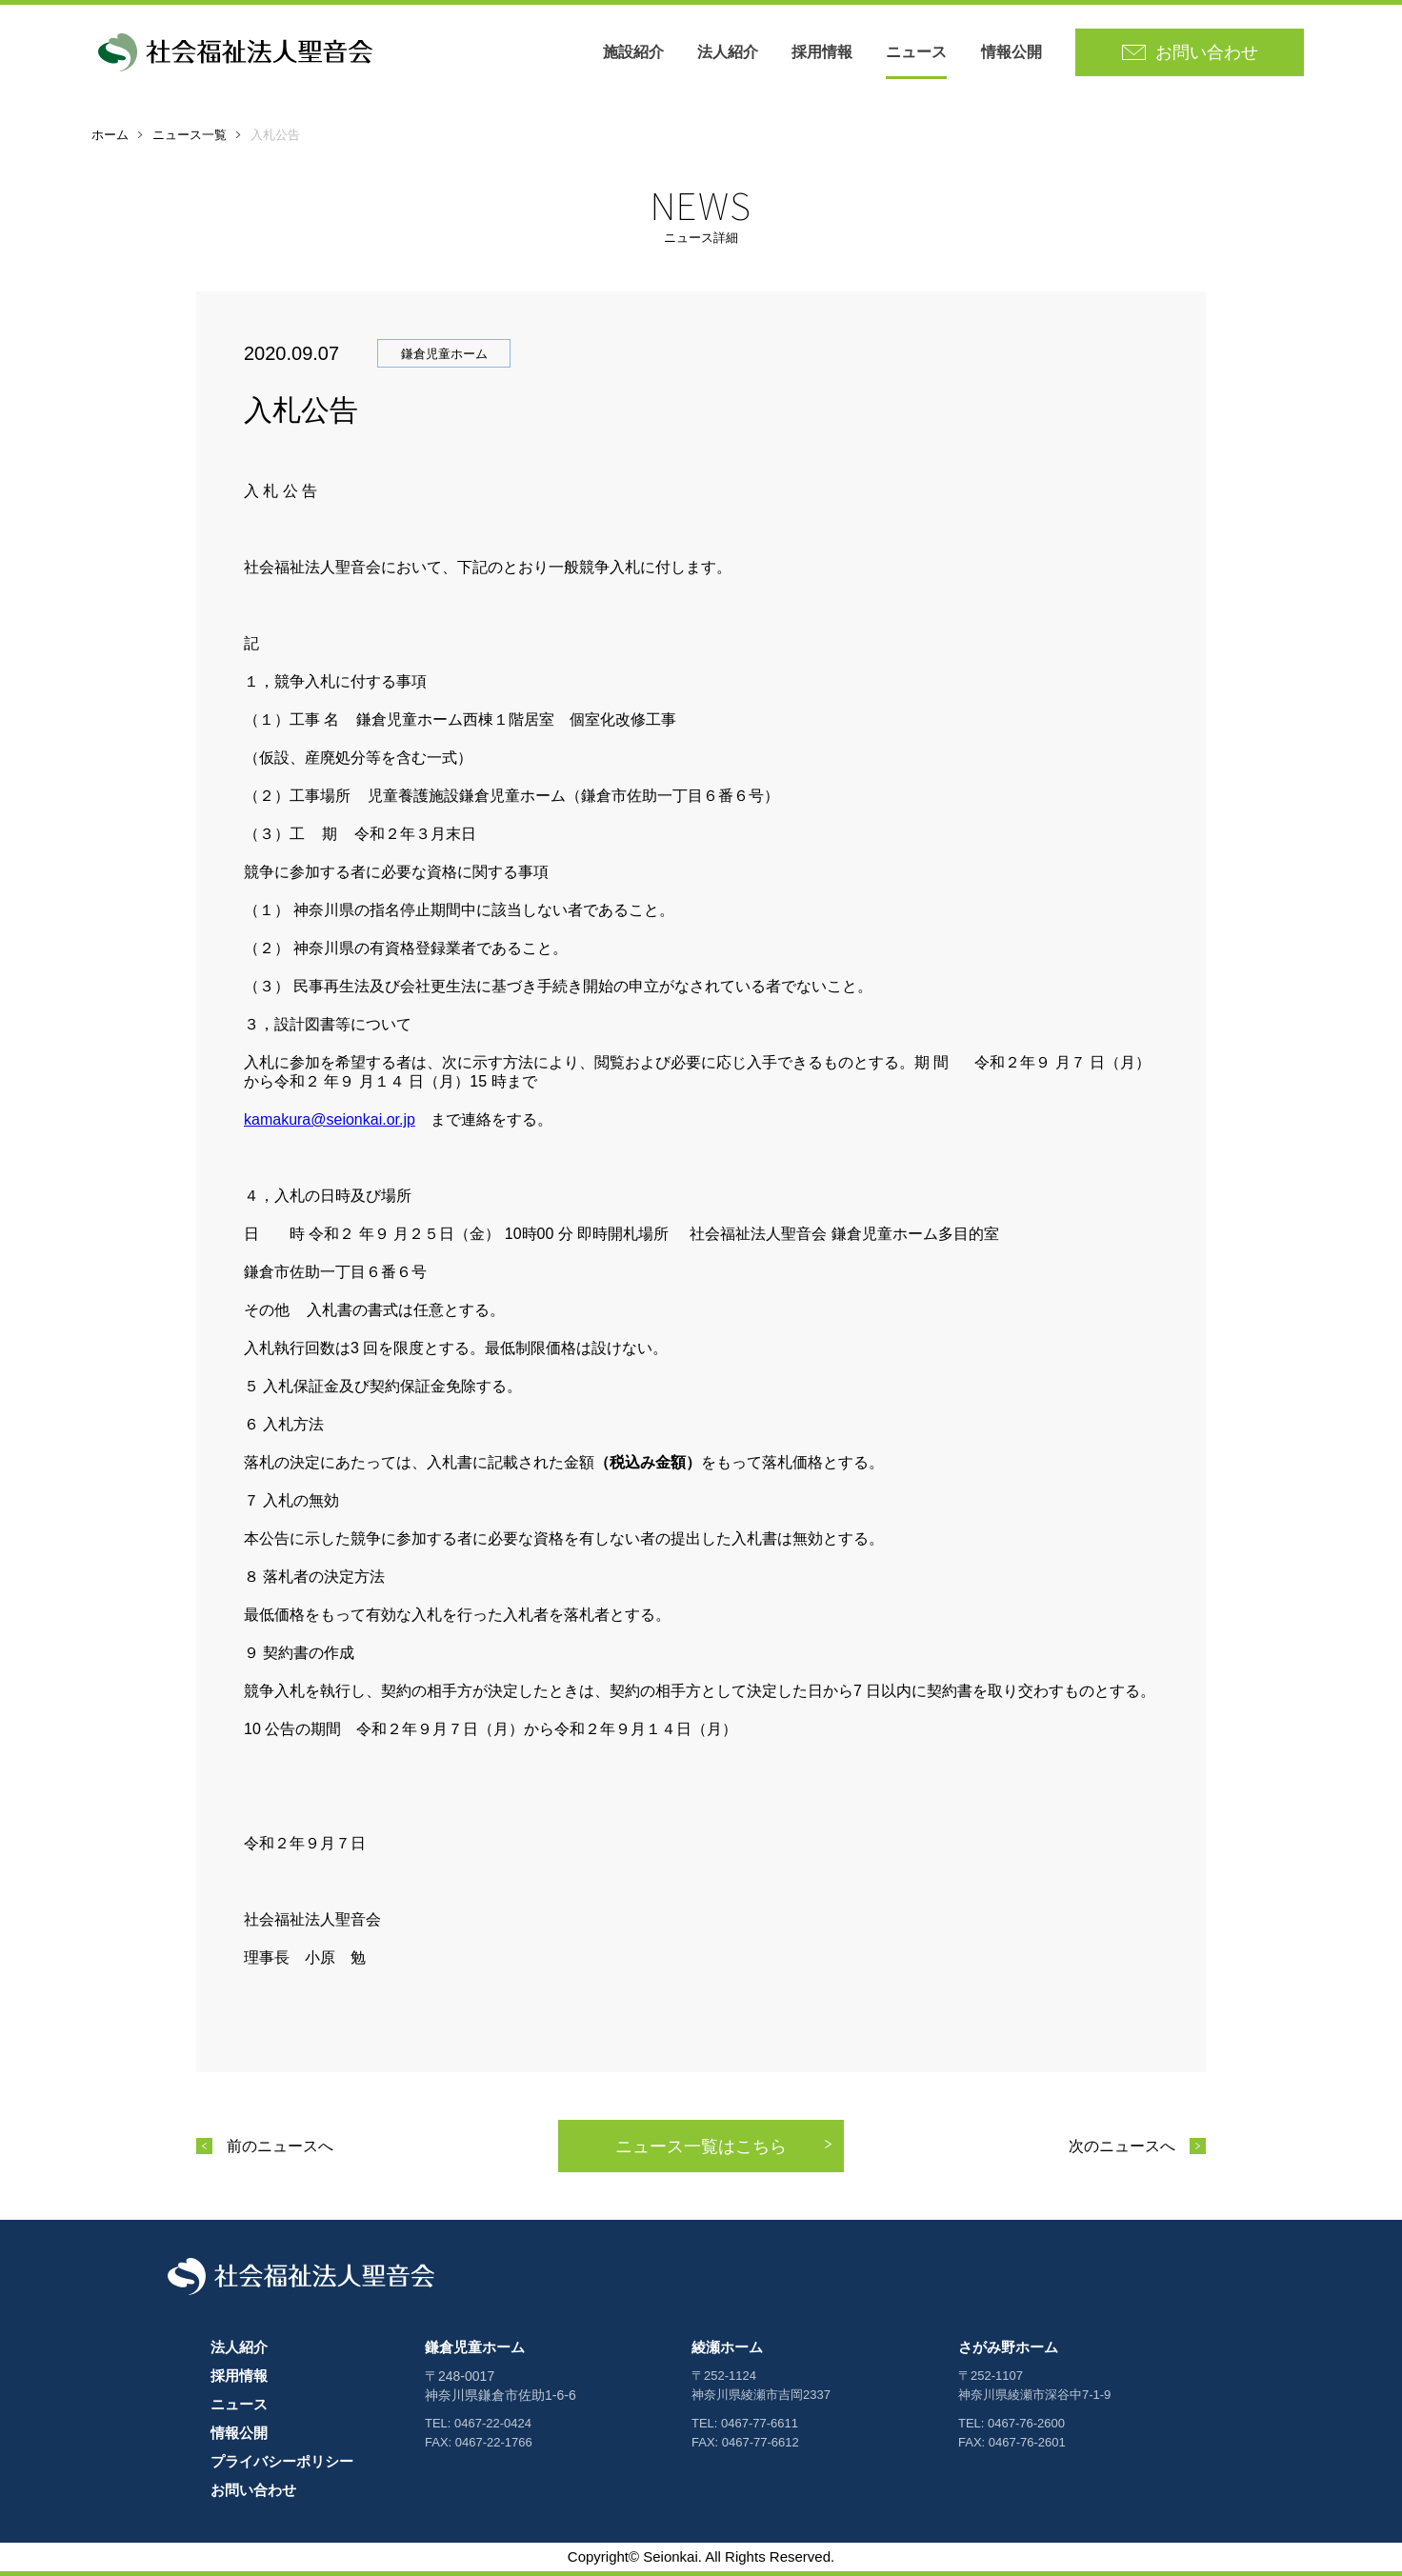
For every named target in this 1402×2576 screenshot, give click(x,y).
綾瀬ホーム (727, 2347)
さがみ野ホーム (1008, 2347)
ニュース (916, 52)
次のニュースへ (1122, 2146)
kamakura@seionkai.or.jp (329, 1119)
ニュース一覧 (189, 135)
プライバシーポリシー (281, 2461)
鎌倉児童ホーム (475, 2347)
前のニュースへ (280, 2146)
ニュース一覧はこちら (701, 2146)
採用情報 (821, 52)
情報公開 (1011, 52)
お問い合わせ (253, 2490)
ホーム (110, 135)
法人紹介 (727, 52)
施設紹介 (633, 52)
